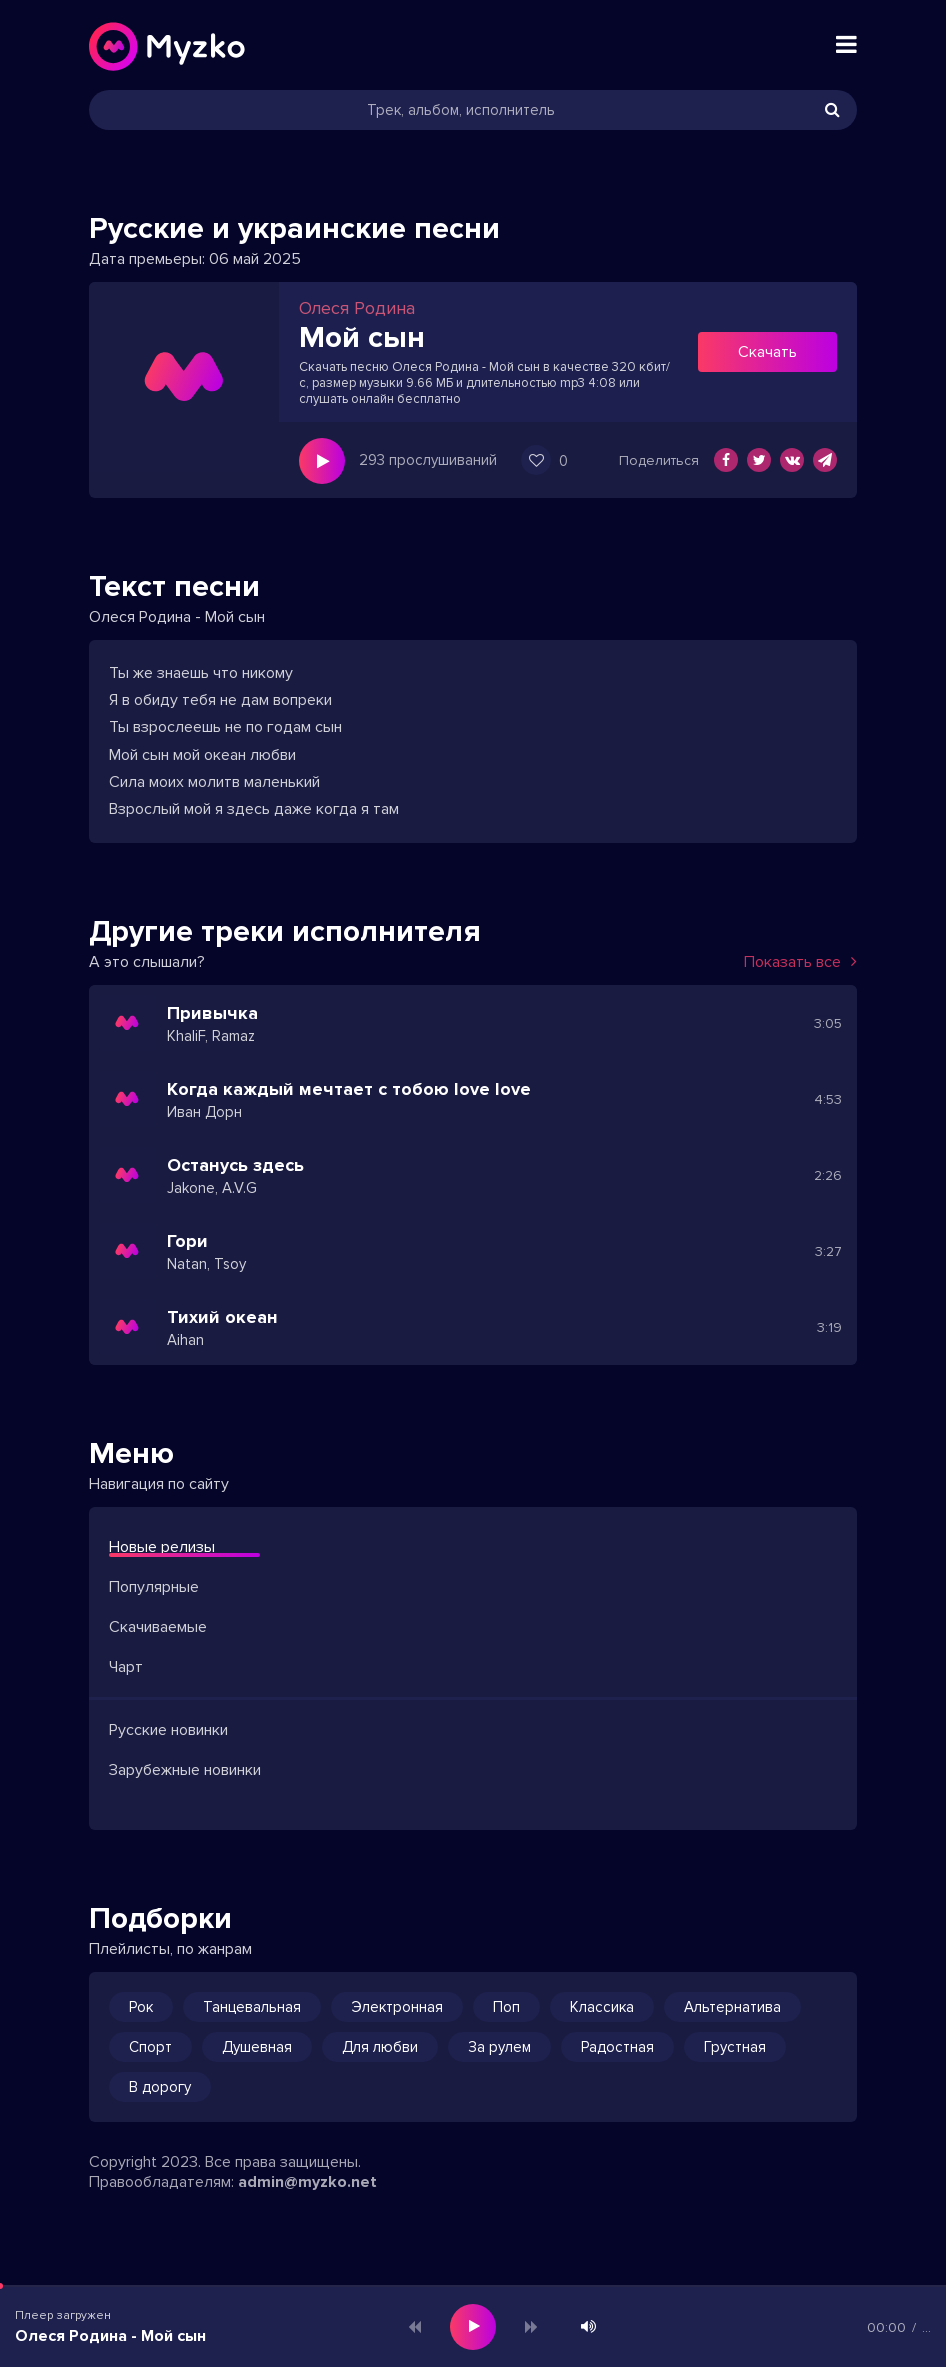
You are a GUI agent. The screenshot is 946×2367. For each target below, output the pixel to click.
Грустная (735, 2047)
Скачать (767, 352)
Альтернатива (732, 2007)
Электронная (397, 2007)
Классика (602, 2007)
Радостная (617, 2047)
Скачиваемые (158, 1627)
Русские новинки (168, 1730)
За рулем (499, 2047)
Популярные (154, 1587)
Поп (506, 2007)
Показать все (800, 962)
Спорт (150, 2047)
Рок (141, 2007)
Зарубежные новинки (185, 1770)
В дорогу (160, 2087)
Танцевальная (252, 2007)
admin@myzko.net (307, 2182)
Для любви (380, 2047)
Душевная (257, 2047)
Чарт (126, 1667)
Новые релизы (162, 1547)
